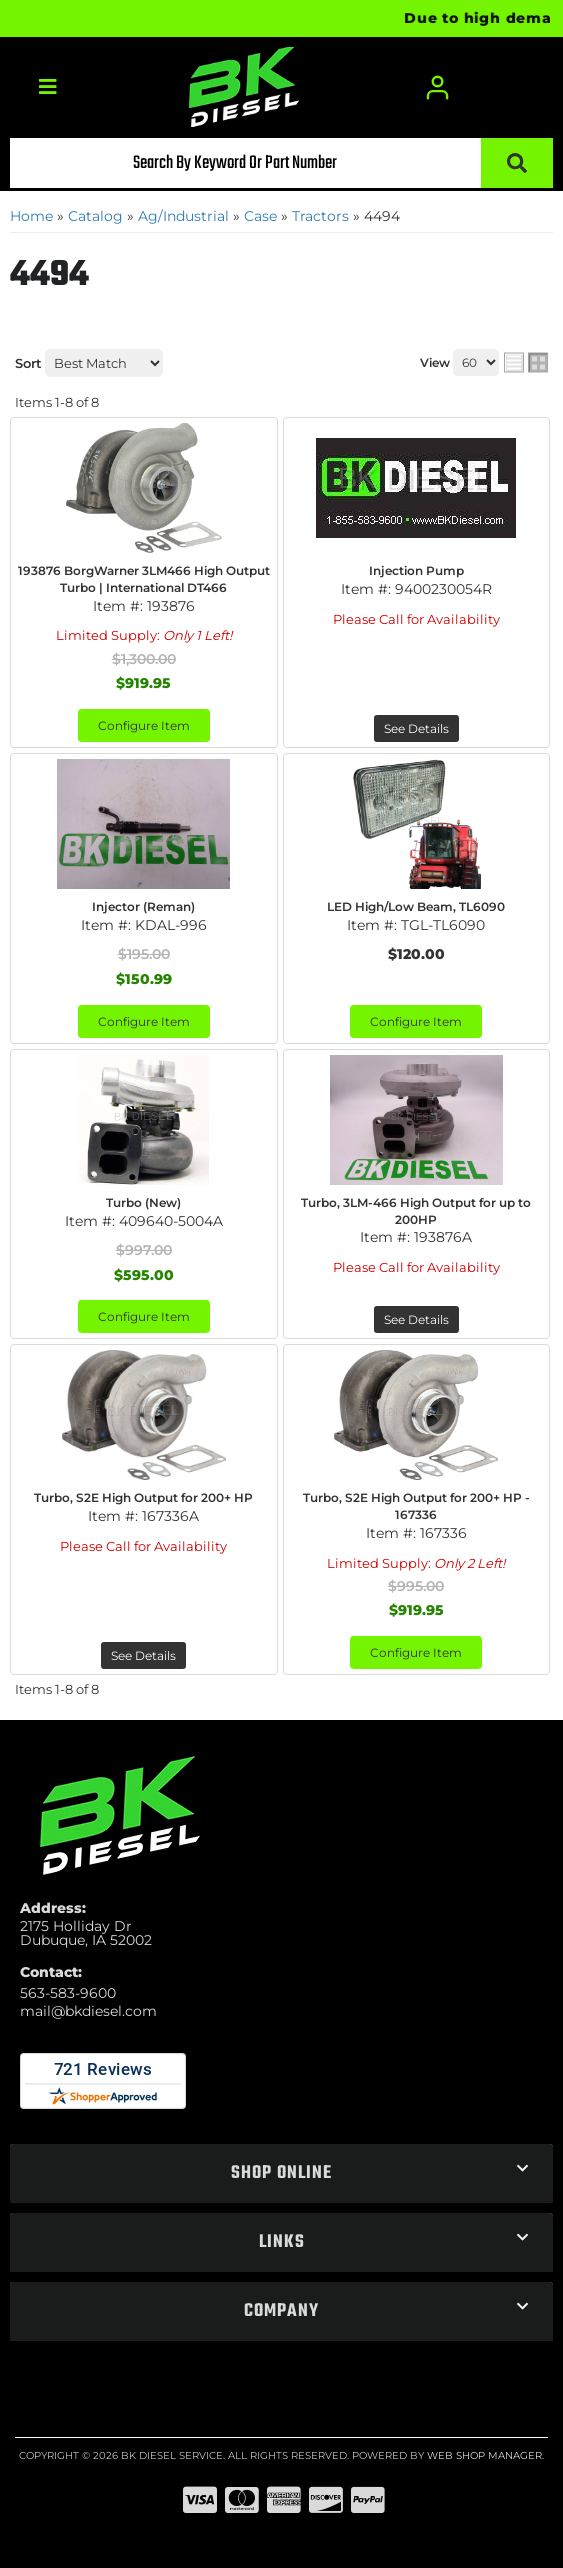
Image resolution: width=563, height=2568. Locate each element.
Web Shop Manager (484, 2455)
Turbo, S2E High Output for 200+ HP (143, 1497)
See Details (416, 728)
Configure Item (144, 725)
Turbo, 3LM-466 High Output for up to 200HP (416, 1211)
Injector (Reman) (143, 906)
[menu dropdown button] (47, 87)
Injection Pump (416, 570)
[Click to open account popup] (437, 87)
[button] (281, 163)
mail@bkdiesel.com (88, 2011)
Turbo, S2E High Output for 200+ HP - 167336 (416, 1506)
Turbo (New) (143, 1202)
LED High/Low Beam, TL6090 (416, 906)
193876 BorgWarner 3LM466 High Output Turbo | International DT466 (144, 579)
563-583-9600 (68, 1993)
